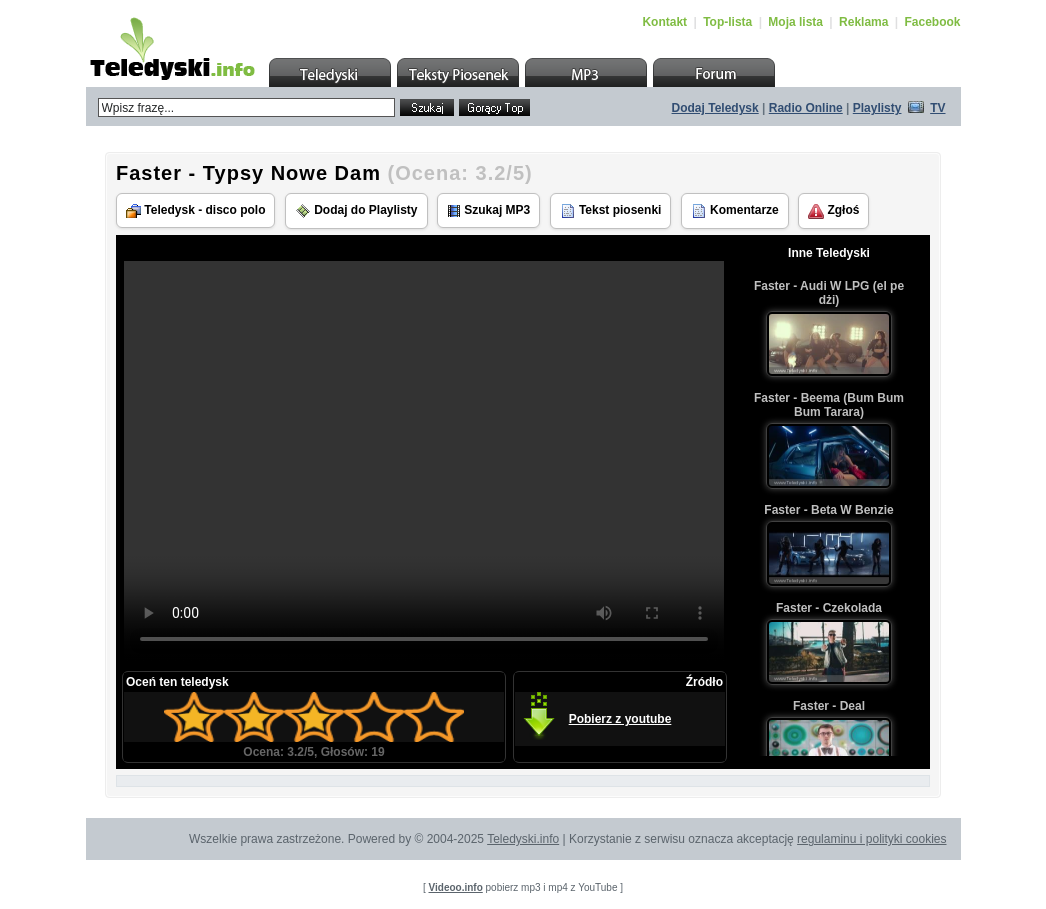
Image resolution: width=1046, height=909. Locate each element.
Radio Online (806, 108)
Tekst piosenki (611, 211)
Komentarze (735, 211)
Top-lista (727, 22)
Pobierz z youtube (620, 719)
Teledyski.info (523, 839)
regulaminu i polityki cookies (871, 839)
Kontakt (664, 22)
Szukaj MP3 (488, 210)
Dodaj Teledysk (715, 108)
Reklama (863, 22)
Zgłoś (833, 211)
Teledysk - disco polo (195, 210)
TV (937, 108)
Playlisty (877, 108)
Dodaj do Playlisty (356, 211)
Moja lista (795, 22)
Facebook (932, 22)
